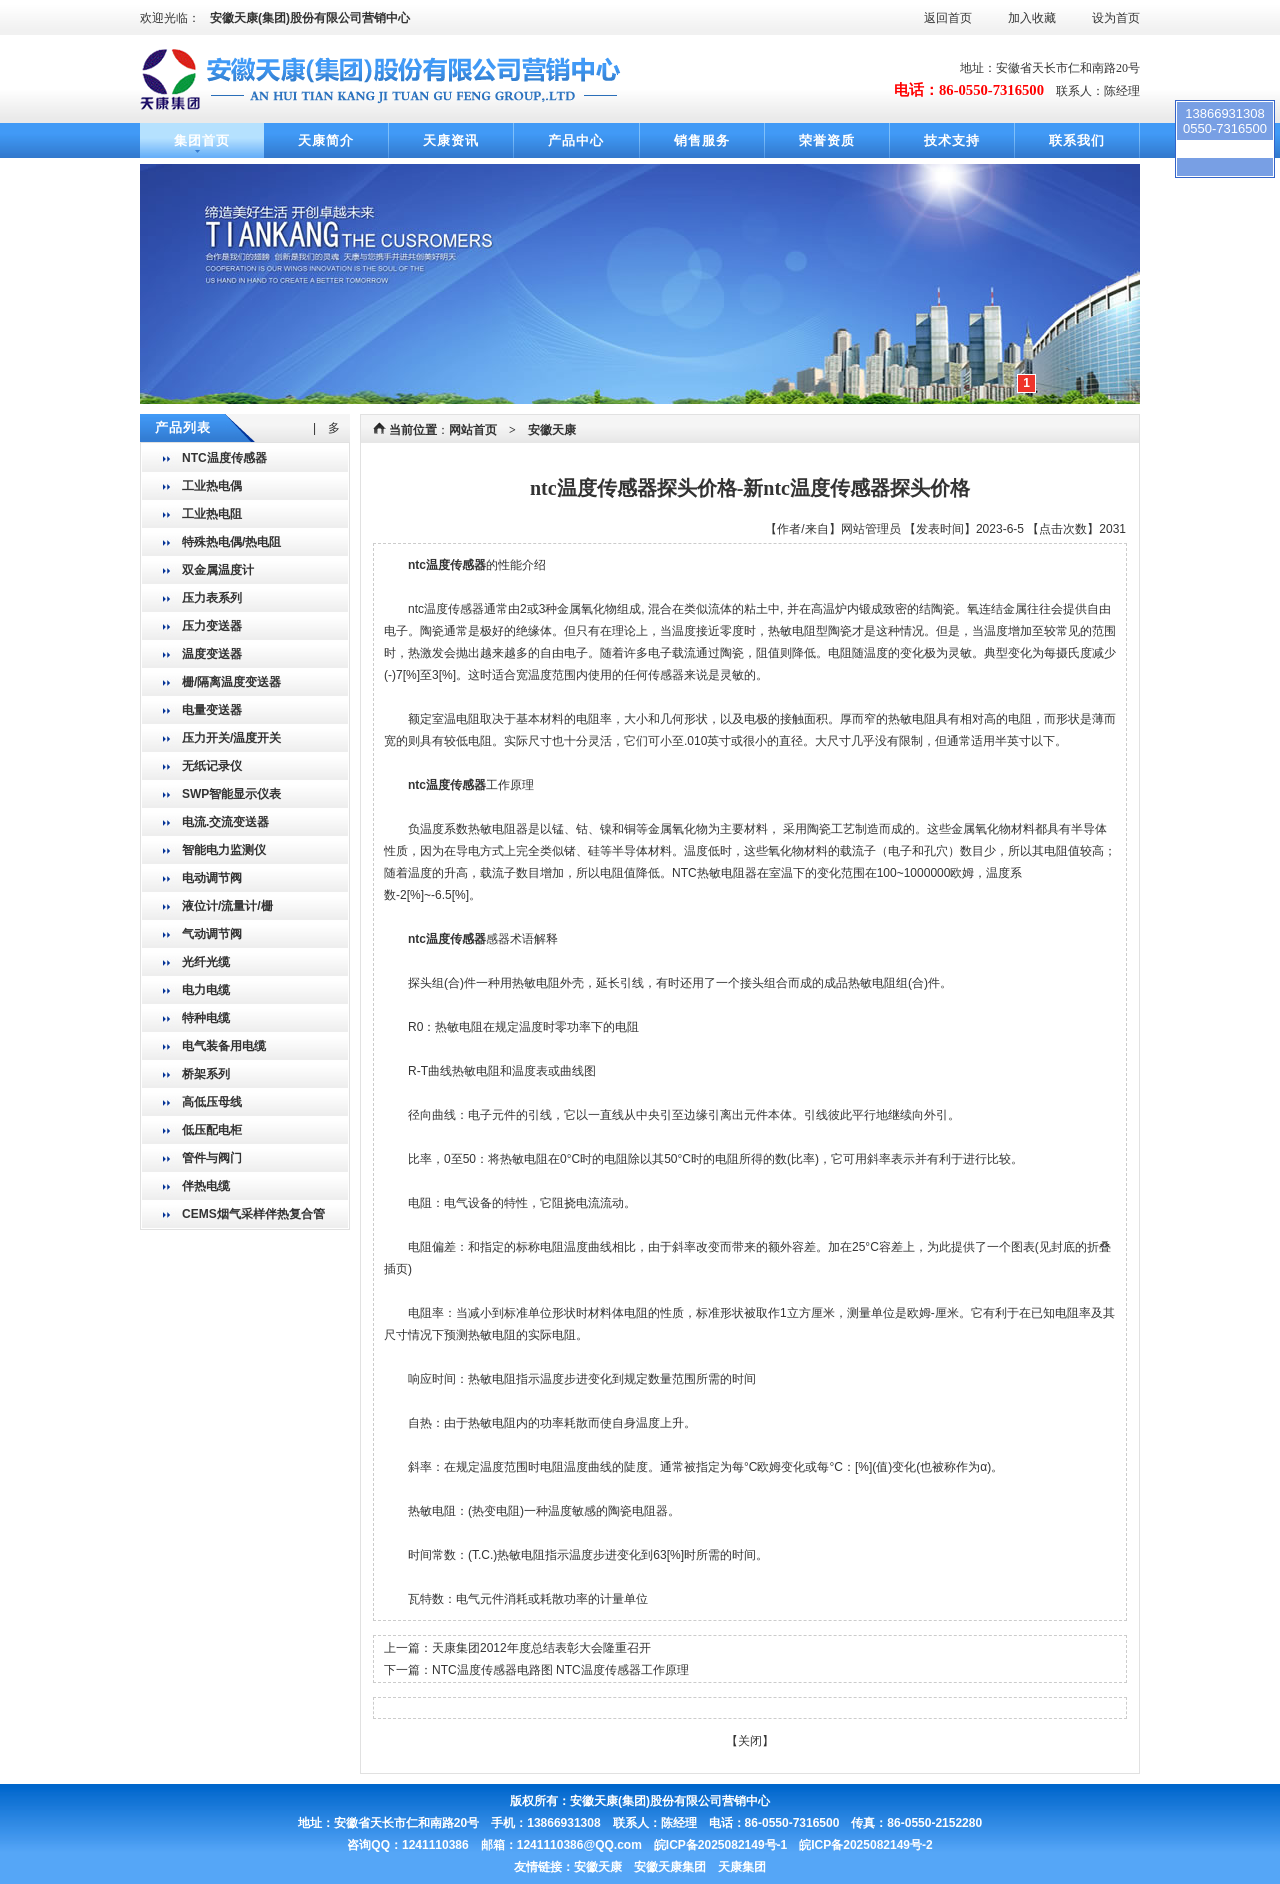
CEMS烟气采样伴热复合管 (253, 1214)
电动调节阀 (212, 878)
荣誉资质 (827, 140)
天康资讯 (451, 140)
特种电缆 (206, 1018)
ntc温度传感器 (447, 565)
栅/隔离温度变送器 (231, 682)
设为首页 (1116, 18)
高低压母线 (212, 1102)
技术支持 (952, 140)
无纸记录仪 (212, 766)
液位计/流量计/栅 (227, 906)
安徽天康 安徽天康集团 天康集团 (670, 1867)
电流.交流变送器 (225, 822)
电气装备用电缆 (224, 1046)
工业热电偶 (212, 486)
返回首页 (948, 18)
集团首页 (202, 140)
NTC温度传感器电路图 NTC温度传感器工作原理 (560, 1670)
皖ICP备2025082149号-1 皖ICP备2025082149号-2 (793, 1845)
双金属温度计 (218, 570)
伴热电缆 (206, 1186)
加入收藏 (1032, 18)
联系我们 (1077, 140)
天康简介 (326, 140)
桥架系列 (206, 1074)
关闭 (750, 1741)
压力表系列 (212, 598)
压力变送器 (212, 626)
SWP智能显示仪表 (231, 794)
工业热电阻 (212, 514)
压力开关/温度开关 (231, 738)
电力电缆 (206, 990)
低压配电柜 (212, 1130)
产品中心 (576, 140)
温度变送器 (212, 654)
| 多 (326, 428)
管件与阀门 (212, 1158)
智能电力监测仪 (224, 850)
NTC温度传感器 (224, 458)
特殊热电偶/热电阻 (231, 542)
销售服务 (702, 140)
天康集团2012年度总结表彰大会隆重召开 (541, 1648)
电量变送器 (212, 710)
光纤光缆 (206, 962)
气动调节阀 (212, 934)
